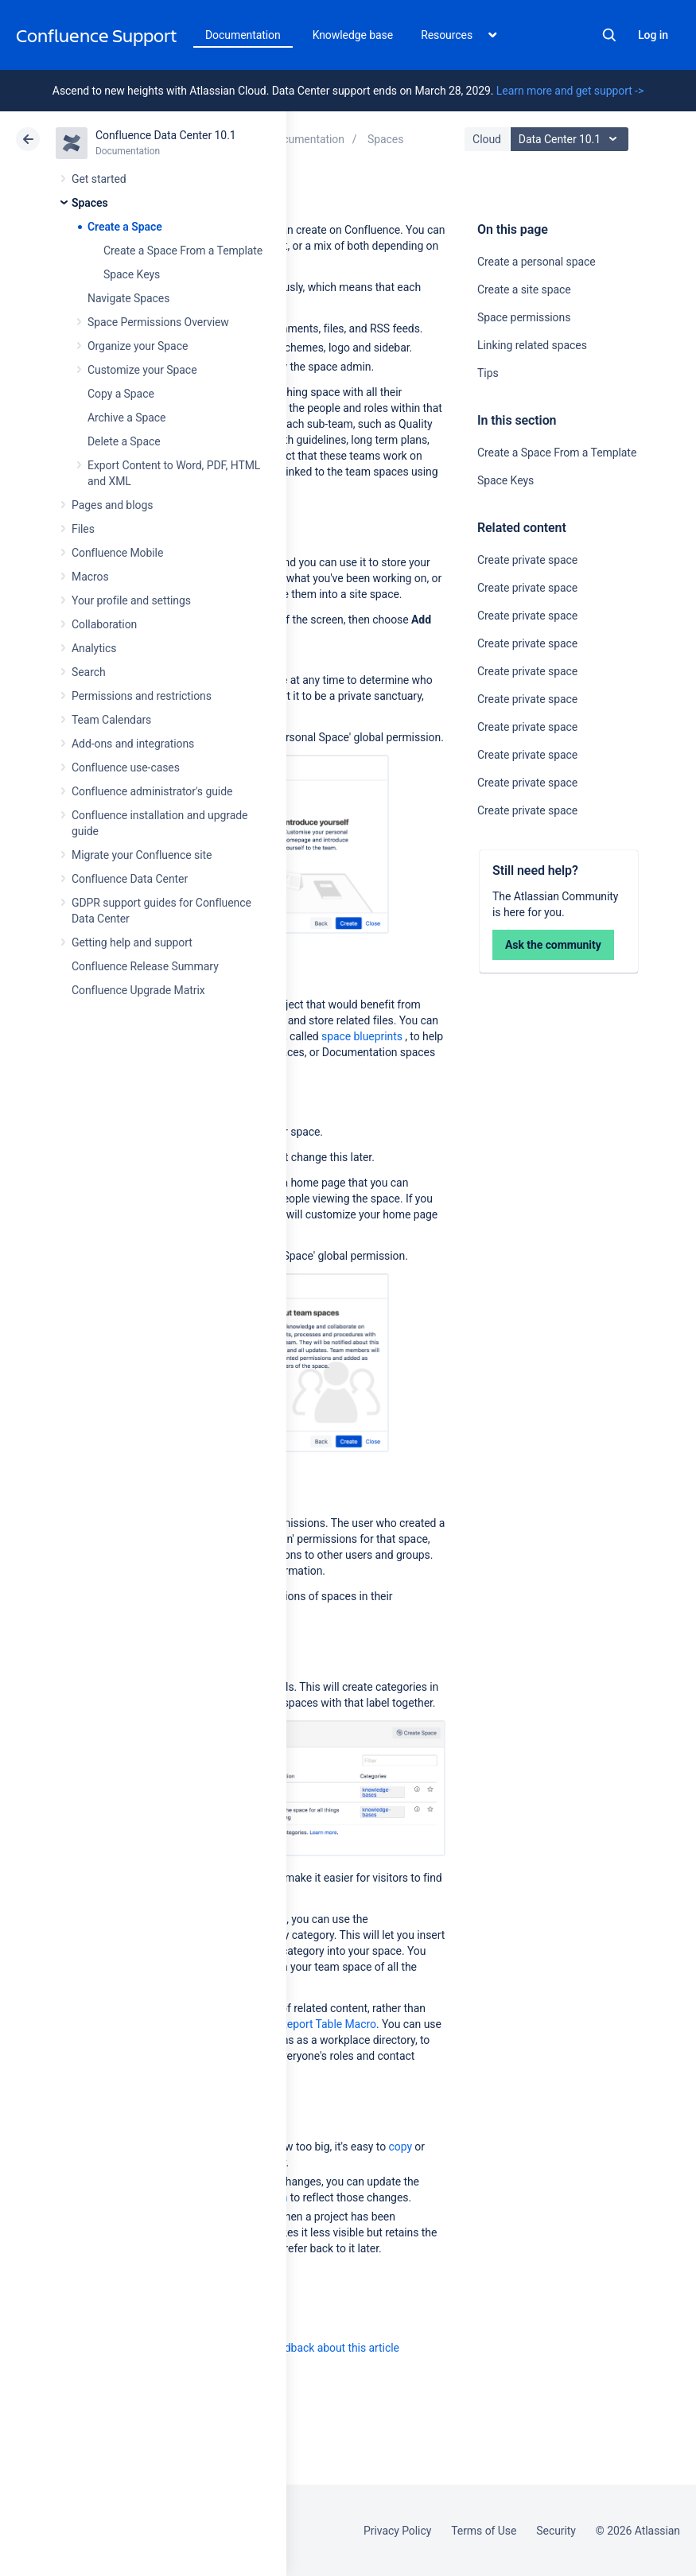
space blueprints (361, 1036)
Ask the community (553, 944)
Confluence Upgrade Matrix (138, 990)
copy (400, 2146)
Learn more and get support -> (570, 90)
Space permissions (523, 317)
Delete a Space (124, 441)
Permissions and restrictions (142, 696)
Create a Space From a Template (182, 250)
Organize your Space (137, 346)
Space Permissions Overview (158, 322)
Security (556, 2530)
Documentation (243, 35)
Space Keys (131, 274)
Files (83, 529)
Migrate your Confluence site (142, 855)
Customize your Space (141, 369)
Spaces (90, 202)
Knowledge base (353, 35)
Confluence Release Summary (145, 966)
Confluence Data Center (130, 878)
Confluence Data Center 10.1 (165, 135)
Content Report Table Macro (307, 2024)
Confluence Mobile (117, 552)
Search (609, 35)
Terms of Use (483, 2530)
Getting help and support (132, 942)
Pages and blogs (112, 505)
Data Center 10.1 (571, 139)
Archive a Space (126, 417)
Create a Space (124, 226)
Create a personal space (536, 261)
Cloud (486, 139)
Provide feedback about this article (314, 2347)
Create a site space (524, 289)
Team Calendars (111, 719)
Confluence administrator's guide (152, 791)
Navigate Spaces (128, 298)
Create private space (527, 560)
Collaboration (104, 624)
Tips (488, 373)
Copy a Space (120, 393)
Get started (99, 179)
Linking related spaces (532, 345)
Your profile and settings (131, 600)
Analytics (94, 648)
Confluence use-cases (126, 767)
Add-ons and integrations (133, 743)
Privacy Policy (397, 2530)
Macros (90, 576)
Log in (653, 35)
